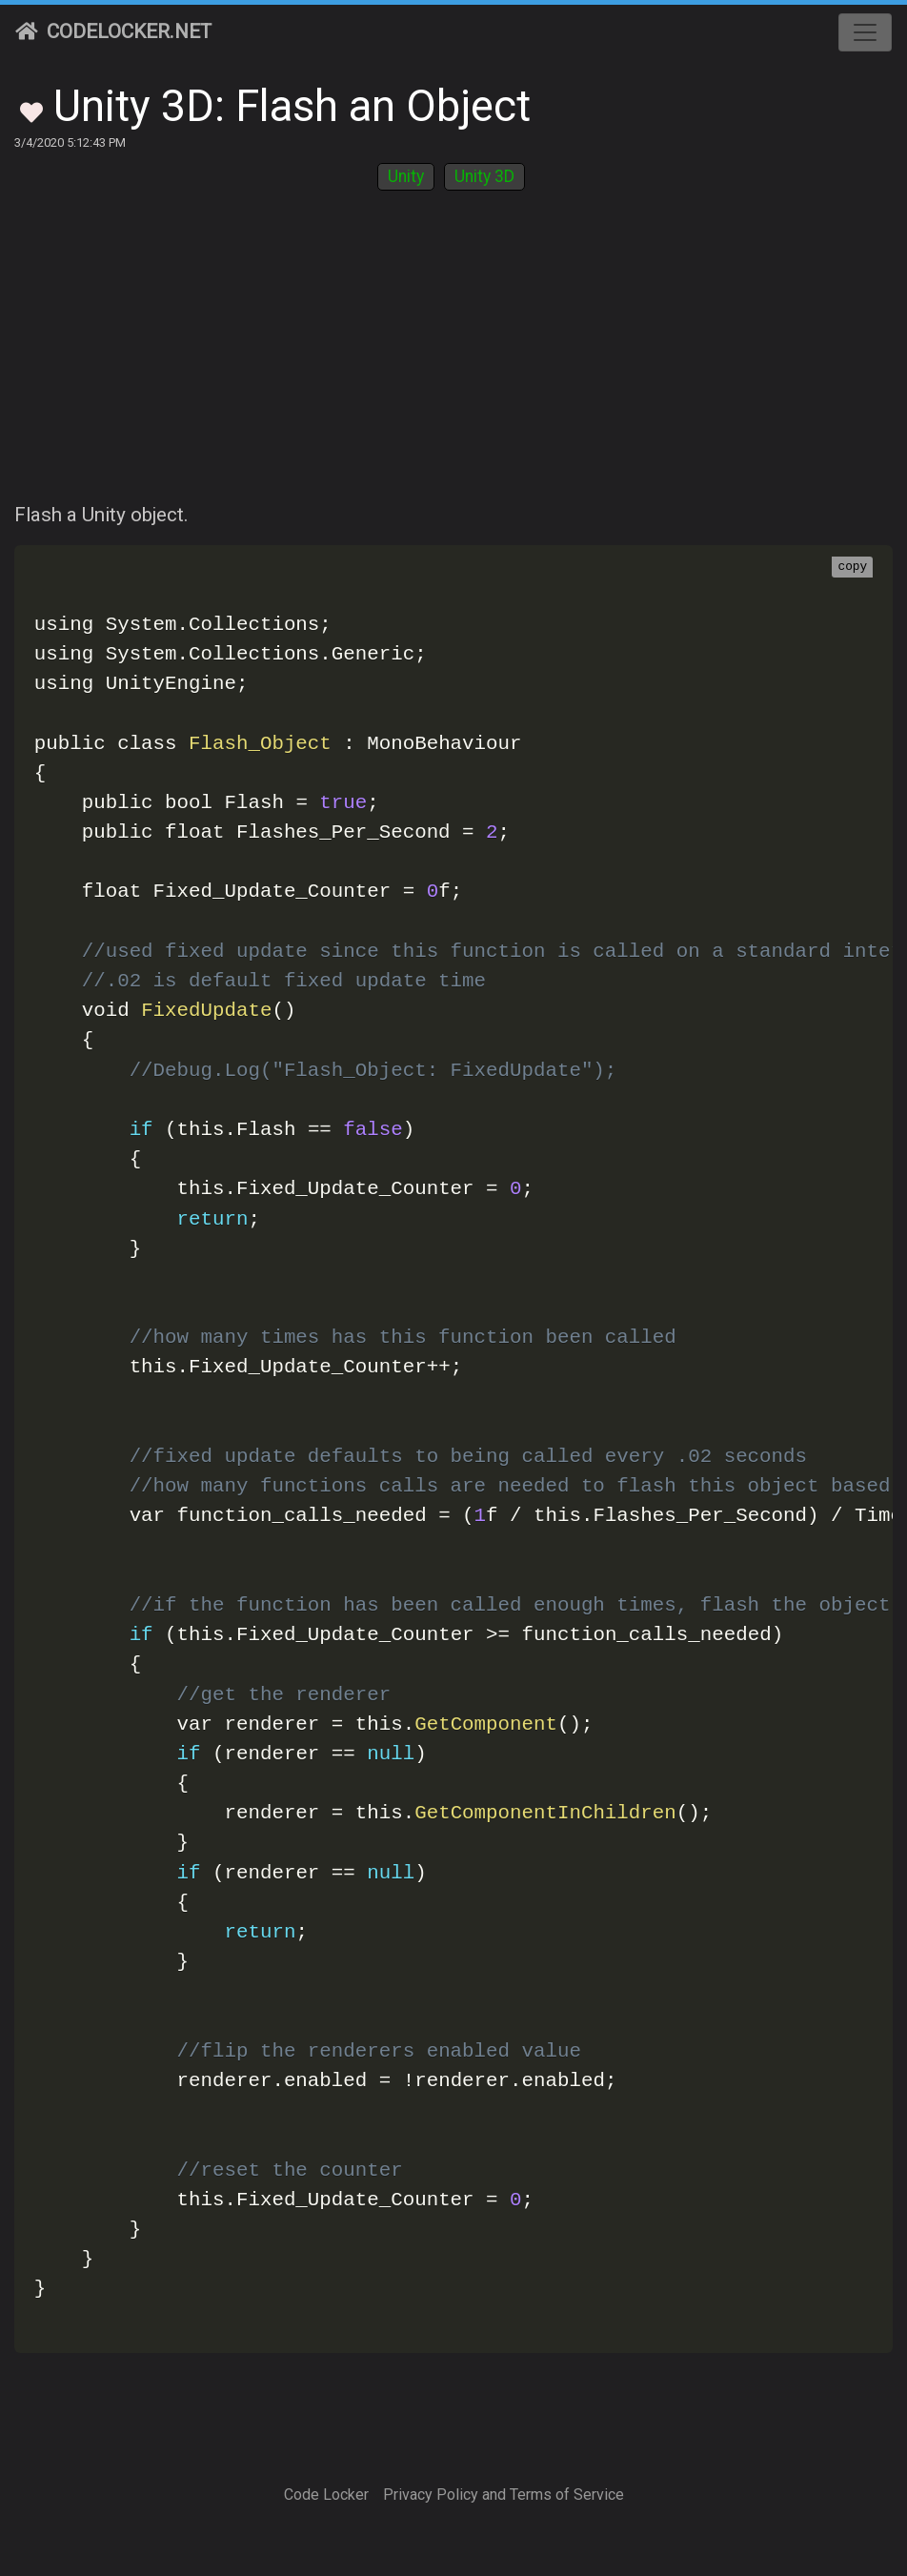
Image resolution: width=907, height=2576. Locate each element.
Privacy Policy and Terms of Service (503, 2494)
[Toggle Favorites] (31, 111)
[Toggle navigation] (865, 32)
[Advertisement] (453, 357)
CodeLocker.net (113, 31)
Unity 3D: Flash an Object (292, 106)
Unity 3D (484, 176)
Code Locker (326, 2494)
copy (852, 567)
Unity (406, 176)
